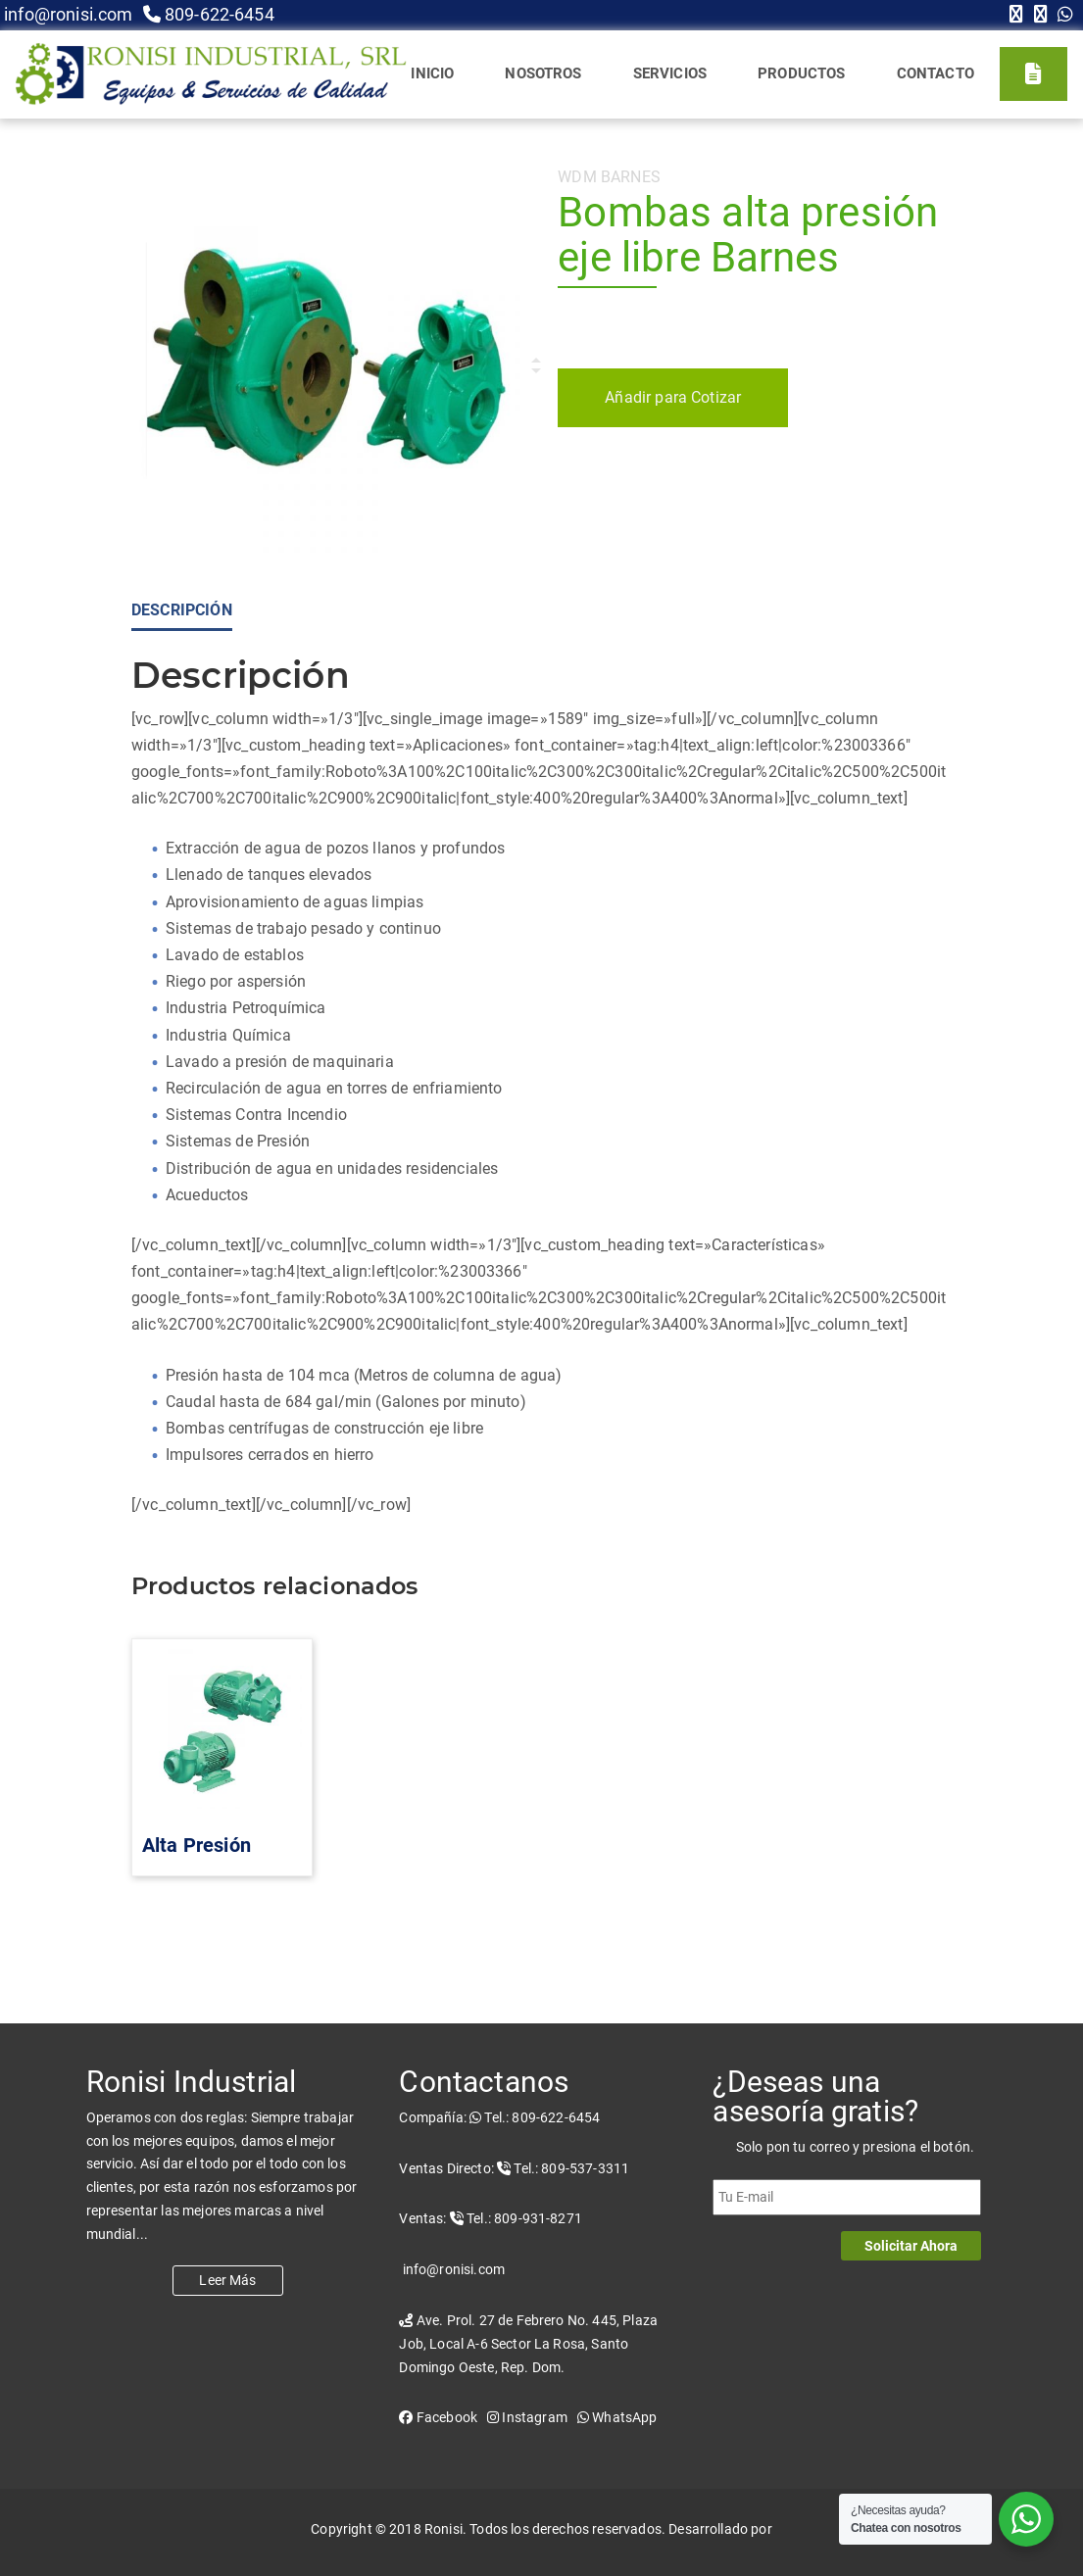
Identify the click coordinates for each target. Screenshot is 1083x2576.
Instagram (527, 2417)
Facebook (438, 2417)
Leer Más (227, 2280)
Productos (801, 73)
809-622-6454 (208, 14)
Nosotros (543, 73)
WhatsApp (617, 2417)
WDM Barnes (609, 177)
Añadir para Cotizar (673, 397)
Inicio (432, 73)
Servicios (670, 73)
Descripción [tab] (181, 610)
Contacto (935, 73)
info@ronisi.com (66, 14)
